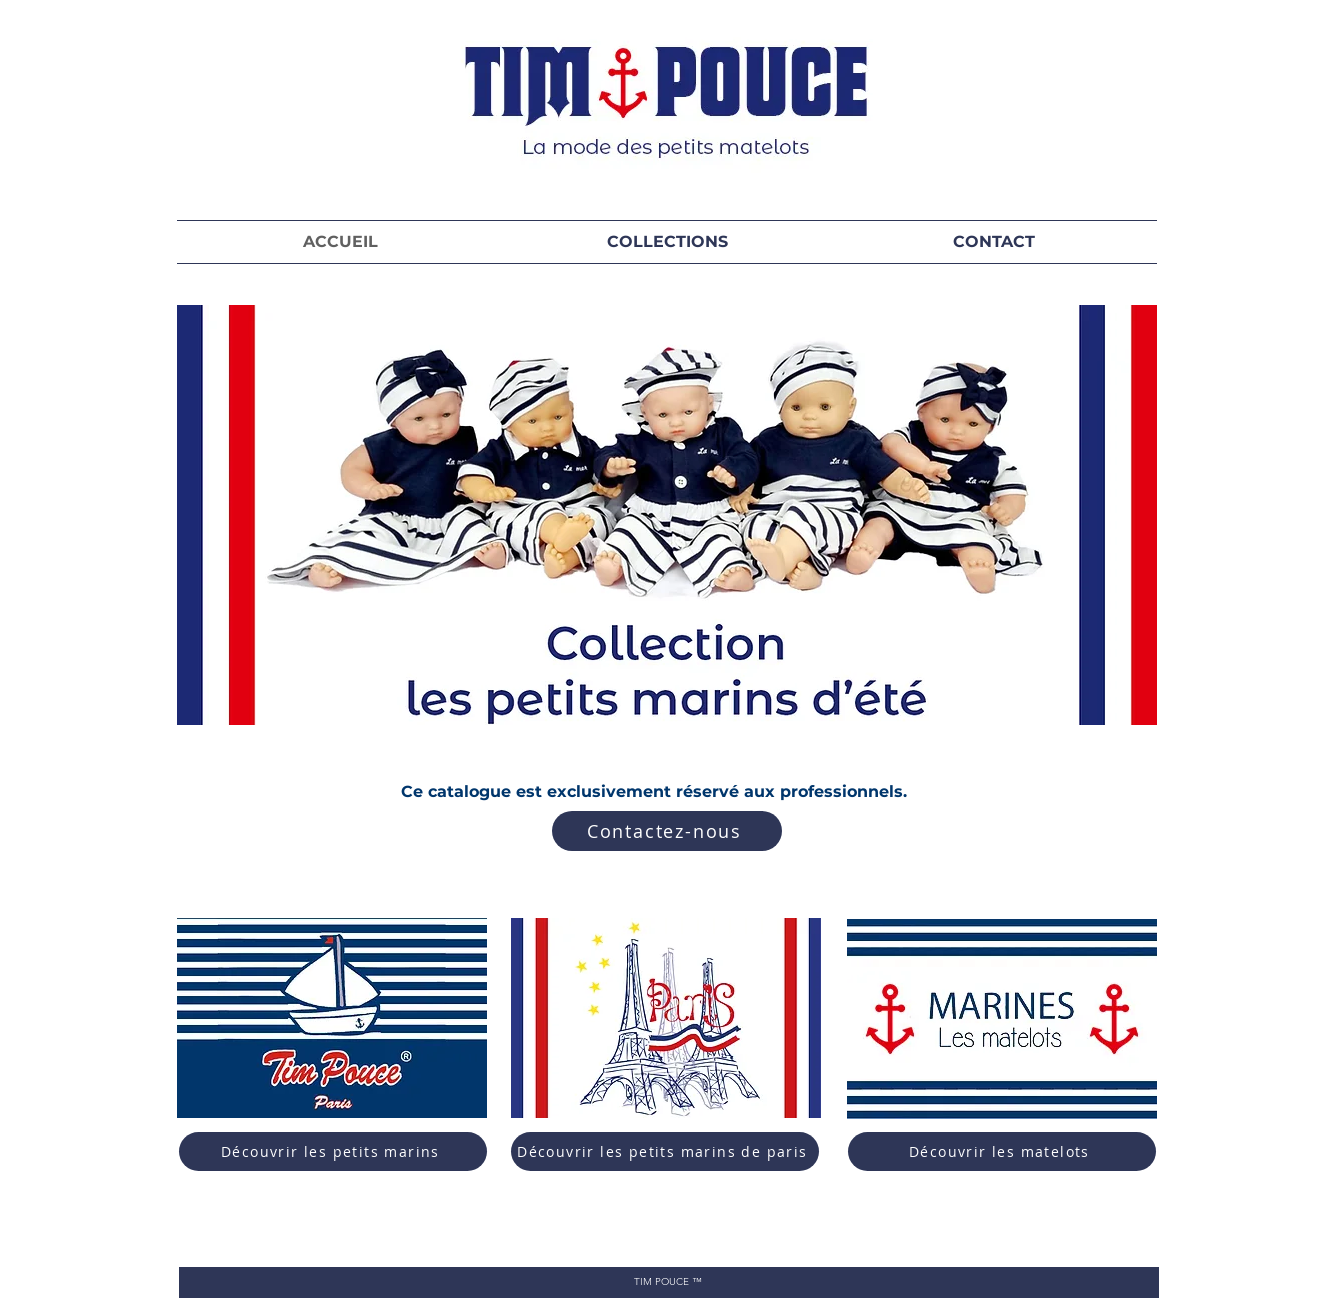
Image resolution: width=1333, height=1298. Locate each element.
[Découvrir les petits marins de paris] (665, 1151)
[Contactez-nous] (667, 831)
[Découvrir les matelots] (1002, 1151)
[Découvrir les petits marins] (333, 1151)
